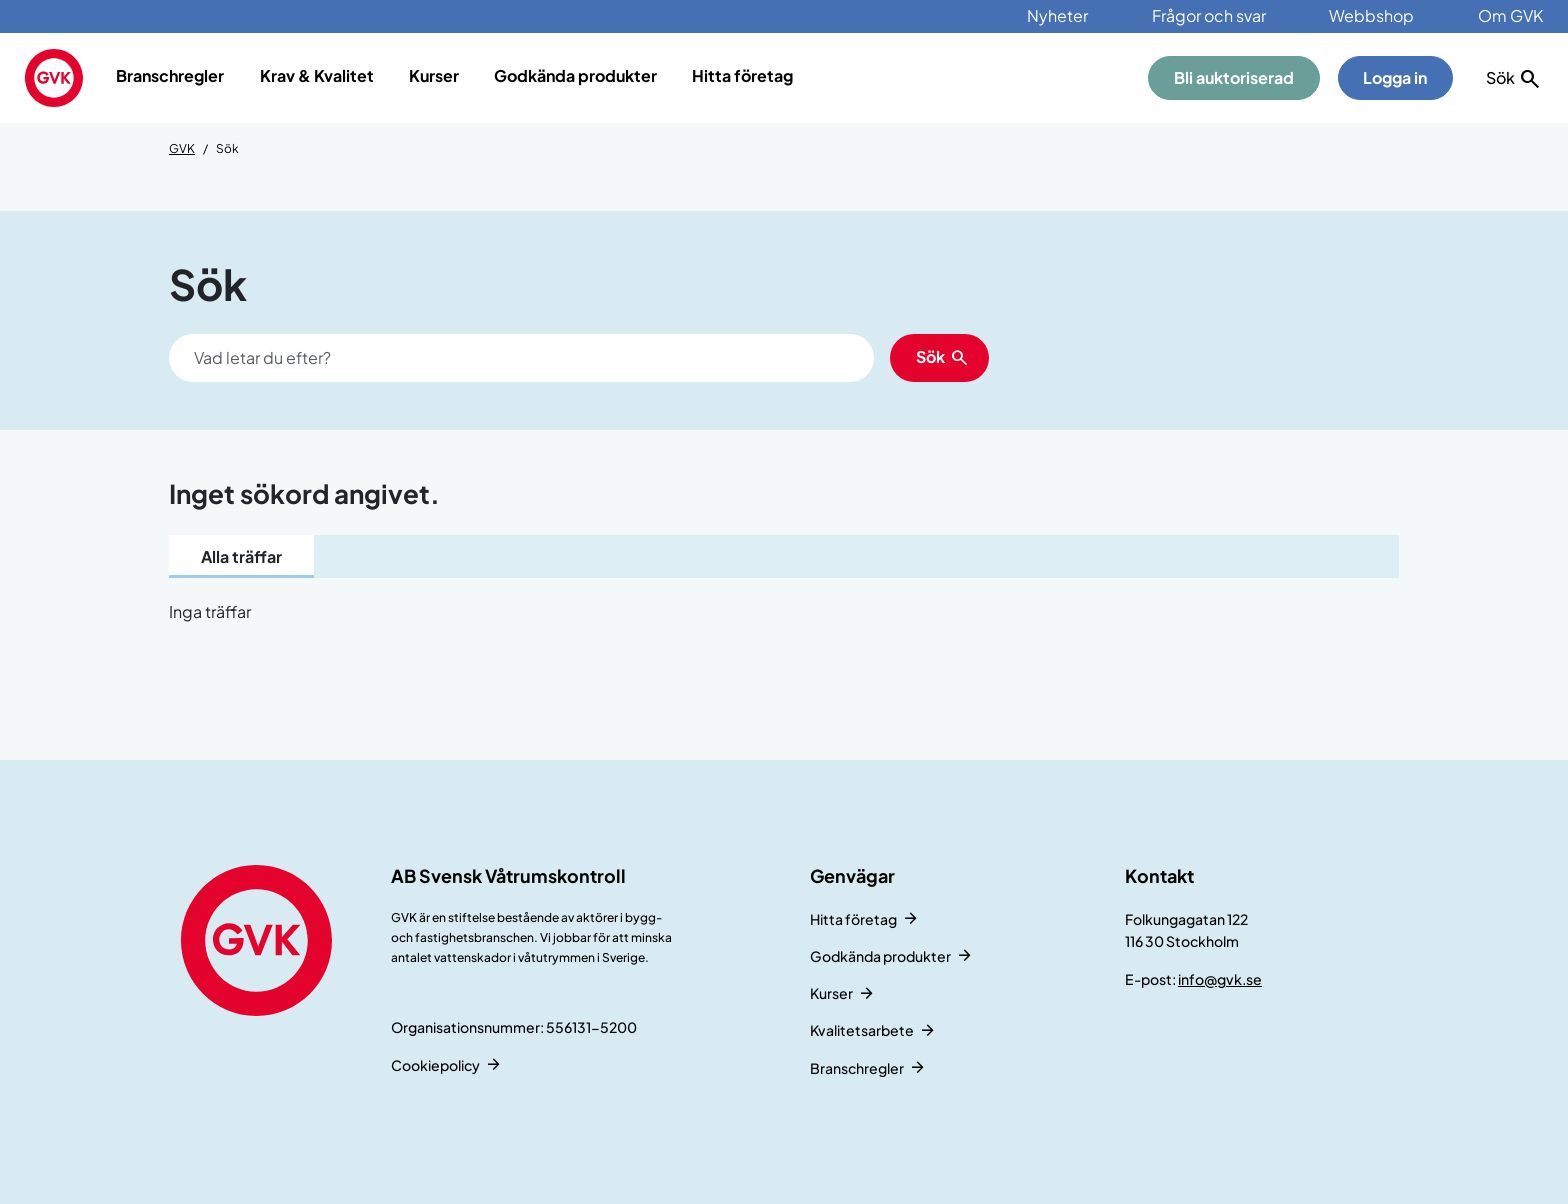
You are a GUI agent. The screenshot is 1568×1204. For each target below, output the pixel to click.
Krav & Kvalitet (317, 75)
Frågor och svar (1209, 15)
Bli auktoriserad (1234, 77)
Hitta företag (742, 75)
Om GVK (1510, 15)
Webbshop (1371, 15)
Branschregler (170, 75)
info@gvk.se (1220, 979)
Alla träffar (241, 556)
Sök (930, 356)
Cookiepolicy (435, 1065)
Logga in (1395, 77)
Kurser (434, 75)
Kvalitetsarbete (862, 1030)
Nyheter (1057, 15)
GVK (182, 148)
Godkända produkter (575, 75)
